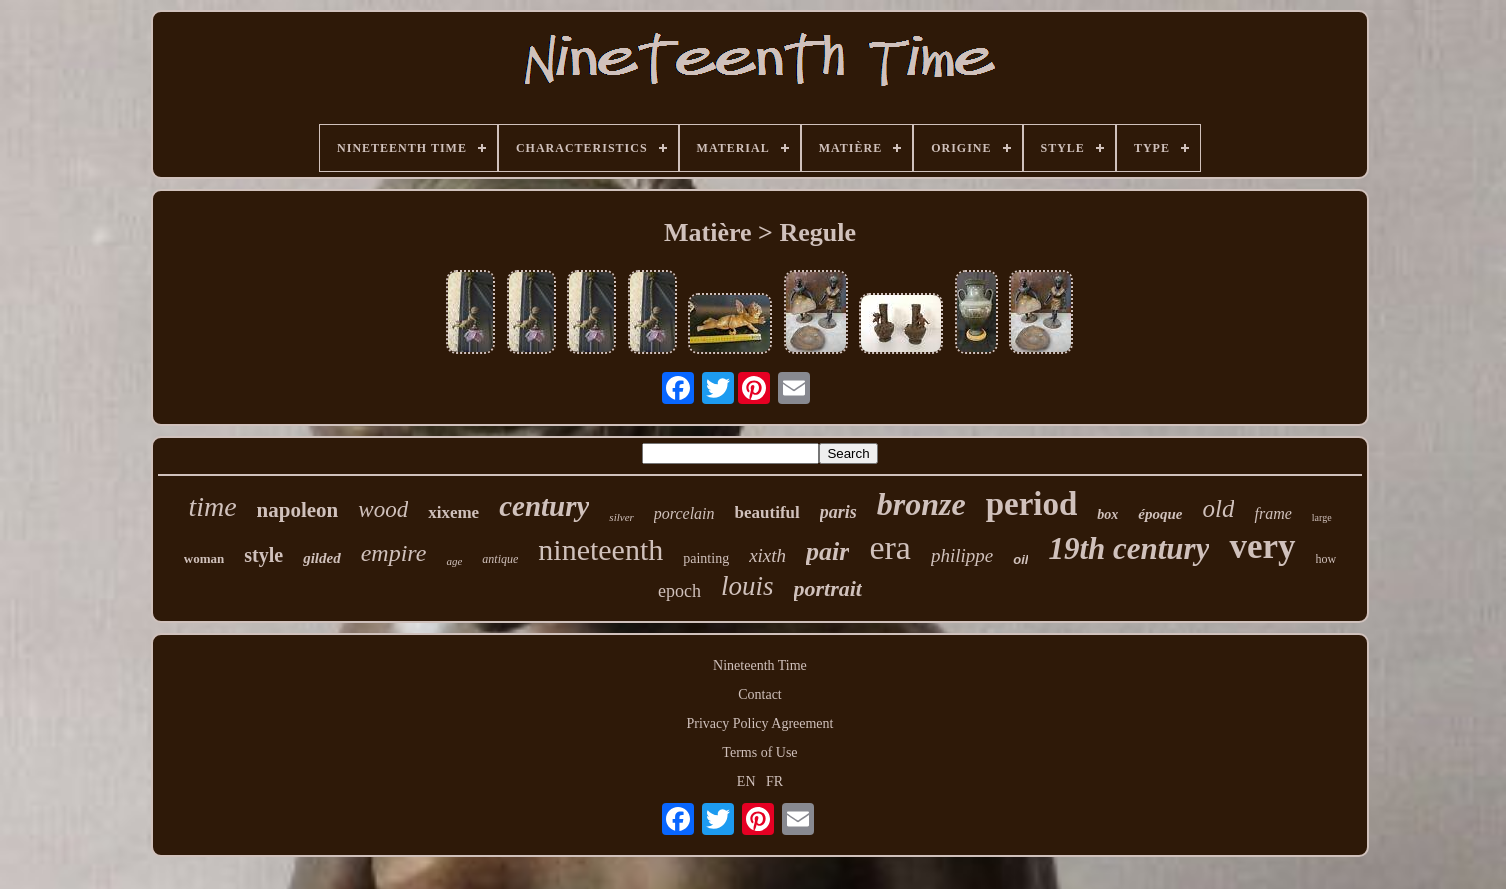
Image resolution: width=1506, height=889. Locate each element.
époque (1160, 514)
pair (827, 551)
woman (204, 558)
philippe (962, 555)
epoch (679, 591)
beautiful (767, 512)
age (454, 561)
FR (774, 781)
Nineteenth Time (760, 665)
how (1326, 559)
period (1032, 504)
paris (838, 512)
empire (394, 553)
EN (746, 781)
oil (1020, 559)
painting (706, 558)
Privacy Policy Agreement (760, 723)
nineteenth (600, 549)
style (263, 555)
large (1322, 517)
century (544, 506)
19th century (1128, 548)
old (1219, 508)
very (1262, 546)
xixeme (453, 512)
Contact (760, 694)
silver (621, 517)
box (1107, 514)
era (890, 547)
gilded (322, 558)
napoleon (298, 510)
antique (500, 559)
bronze (921, 504)
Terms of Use (759, 752)
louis (747, 586)
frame (1272, 513)
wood (383, 509)
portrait (828, 588)
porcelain (684, 513)
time (212, 506)
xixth (767, 555)
